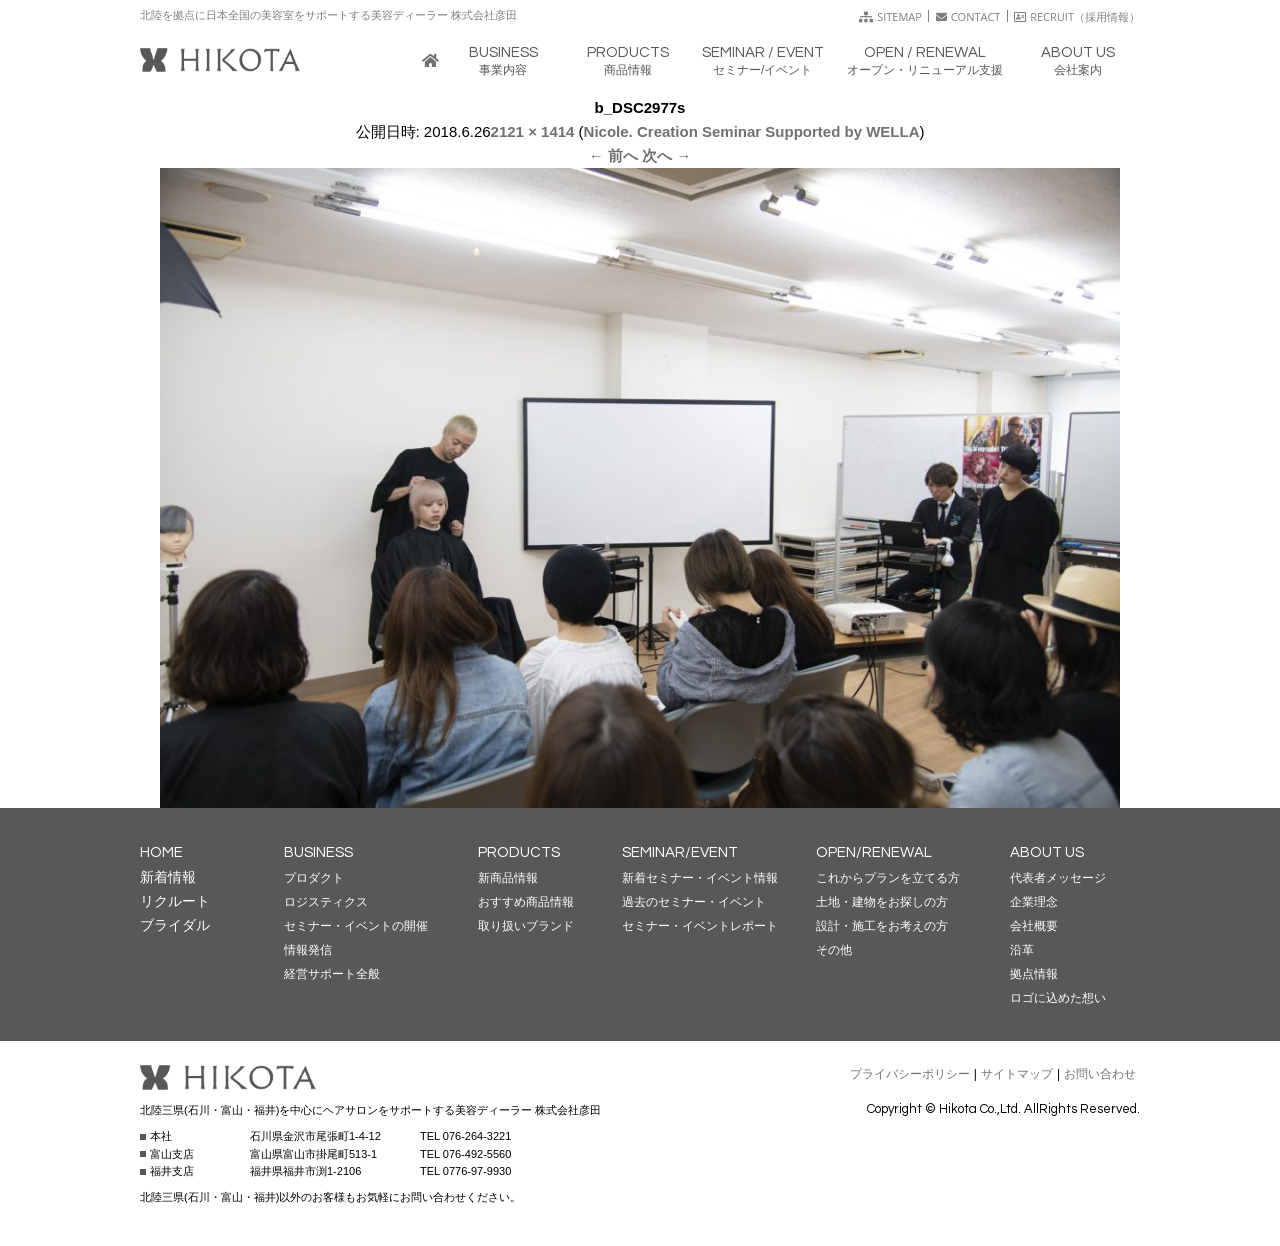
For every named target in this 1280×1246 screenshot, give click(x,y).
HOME (161, 852)
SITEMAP (890, 16)
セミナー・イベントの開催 (356, 926)
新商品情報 (508, 878)
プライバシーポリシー (910, 1074)
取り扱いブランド (526, 926)
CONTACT (968, 16)
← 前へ (613, 155)
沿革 (1022, 950)
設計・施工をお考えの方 (882, 926)
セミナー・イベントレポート (700, 926)
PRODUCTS (519, 852)
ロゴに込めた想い (1058, 998)
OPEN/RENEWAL (874, 852)
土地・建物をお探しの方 (882, 902)
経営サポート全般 (332, 974)
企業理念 (1034, 902)
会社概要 (1034, 926)
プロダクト (314, 878)
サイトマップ (1017, 1074)
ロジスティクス (326, 902)
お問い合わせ (1100, 1074)
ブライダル (175, 925)
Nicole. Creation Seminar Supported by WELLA (752, 131)
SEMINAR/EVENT (680, 852)
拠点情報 (1034, 974)
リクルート (175, 901)
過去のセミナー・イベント (694, 902)
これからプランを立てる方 (888, 878)
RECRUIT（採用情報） (1077, 16)
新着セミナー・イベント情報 (700, 878)
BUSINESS (318, 852)
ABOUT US (1047, 852)
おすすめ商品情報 (526, 902)
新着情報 (168, 877)
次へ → (666, 155)
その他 (834, 950)
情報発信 (308, 950)
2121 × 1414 (533, 131)
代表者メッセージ (1058, 878)
